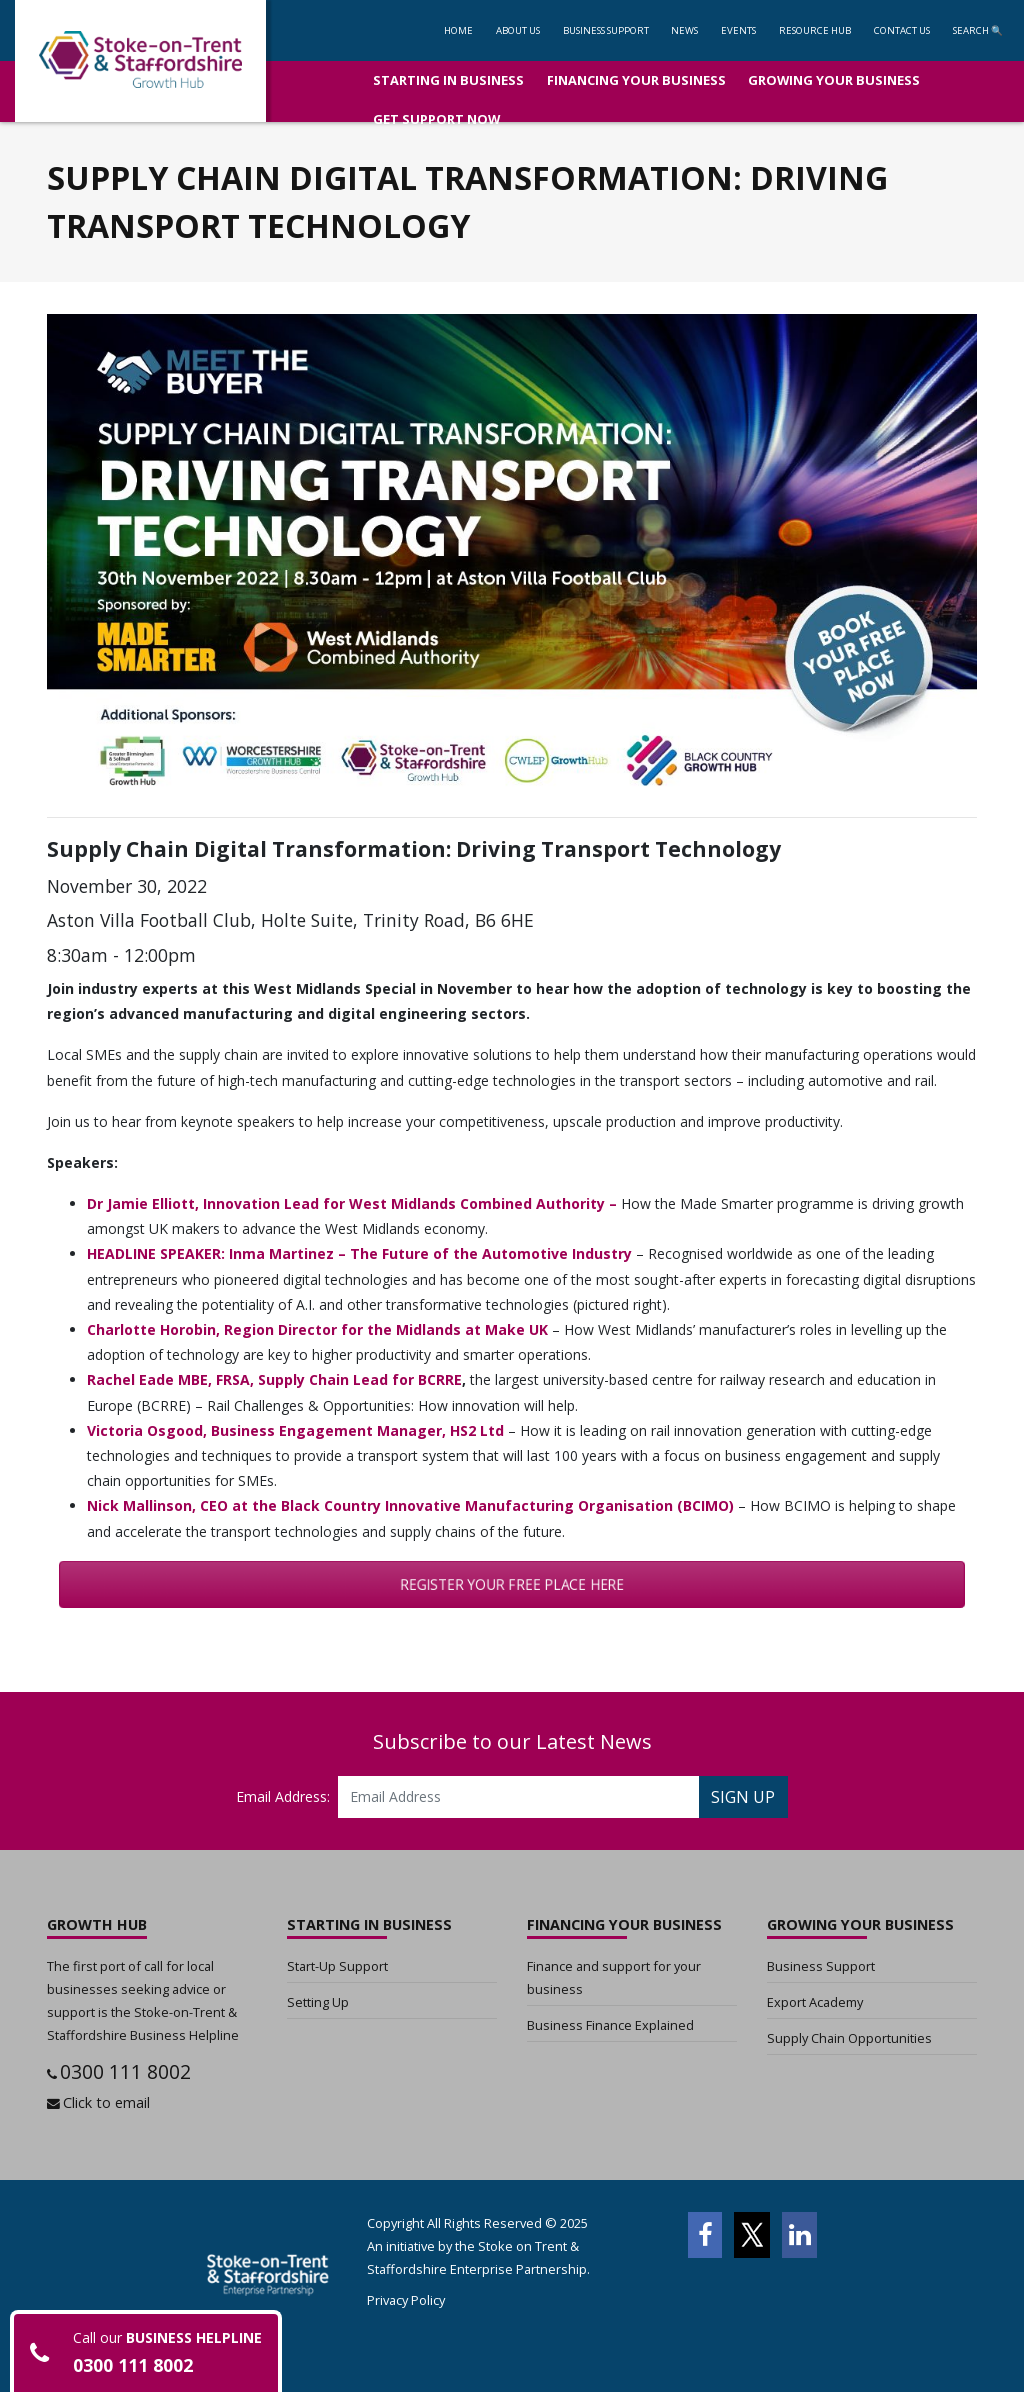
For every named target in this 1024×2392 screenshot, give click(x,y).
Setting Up (318, 2002)
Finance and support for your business (614, 1977)
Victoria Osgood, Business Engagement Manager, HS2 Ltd (295, 1430)
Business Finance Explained (610, 2025)
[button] (605, 30)
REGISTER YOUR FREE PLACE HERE (512, 1584)
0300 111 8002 (125, 2071)
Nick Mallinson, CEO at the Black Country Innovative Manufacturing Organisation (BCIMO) (410, 1505)
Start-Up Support (337, 1966)
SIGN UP (743, 1797)
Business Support (821, 1966)
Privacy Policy (406, 2300)
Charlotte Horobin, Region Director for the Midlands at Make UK (317, 1329)
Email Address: (283, 1796)
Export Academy (815, 2002)
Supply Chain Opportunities (849, 2038)
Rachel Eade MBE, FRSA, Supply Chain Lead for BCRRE (274, 1379)
